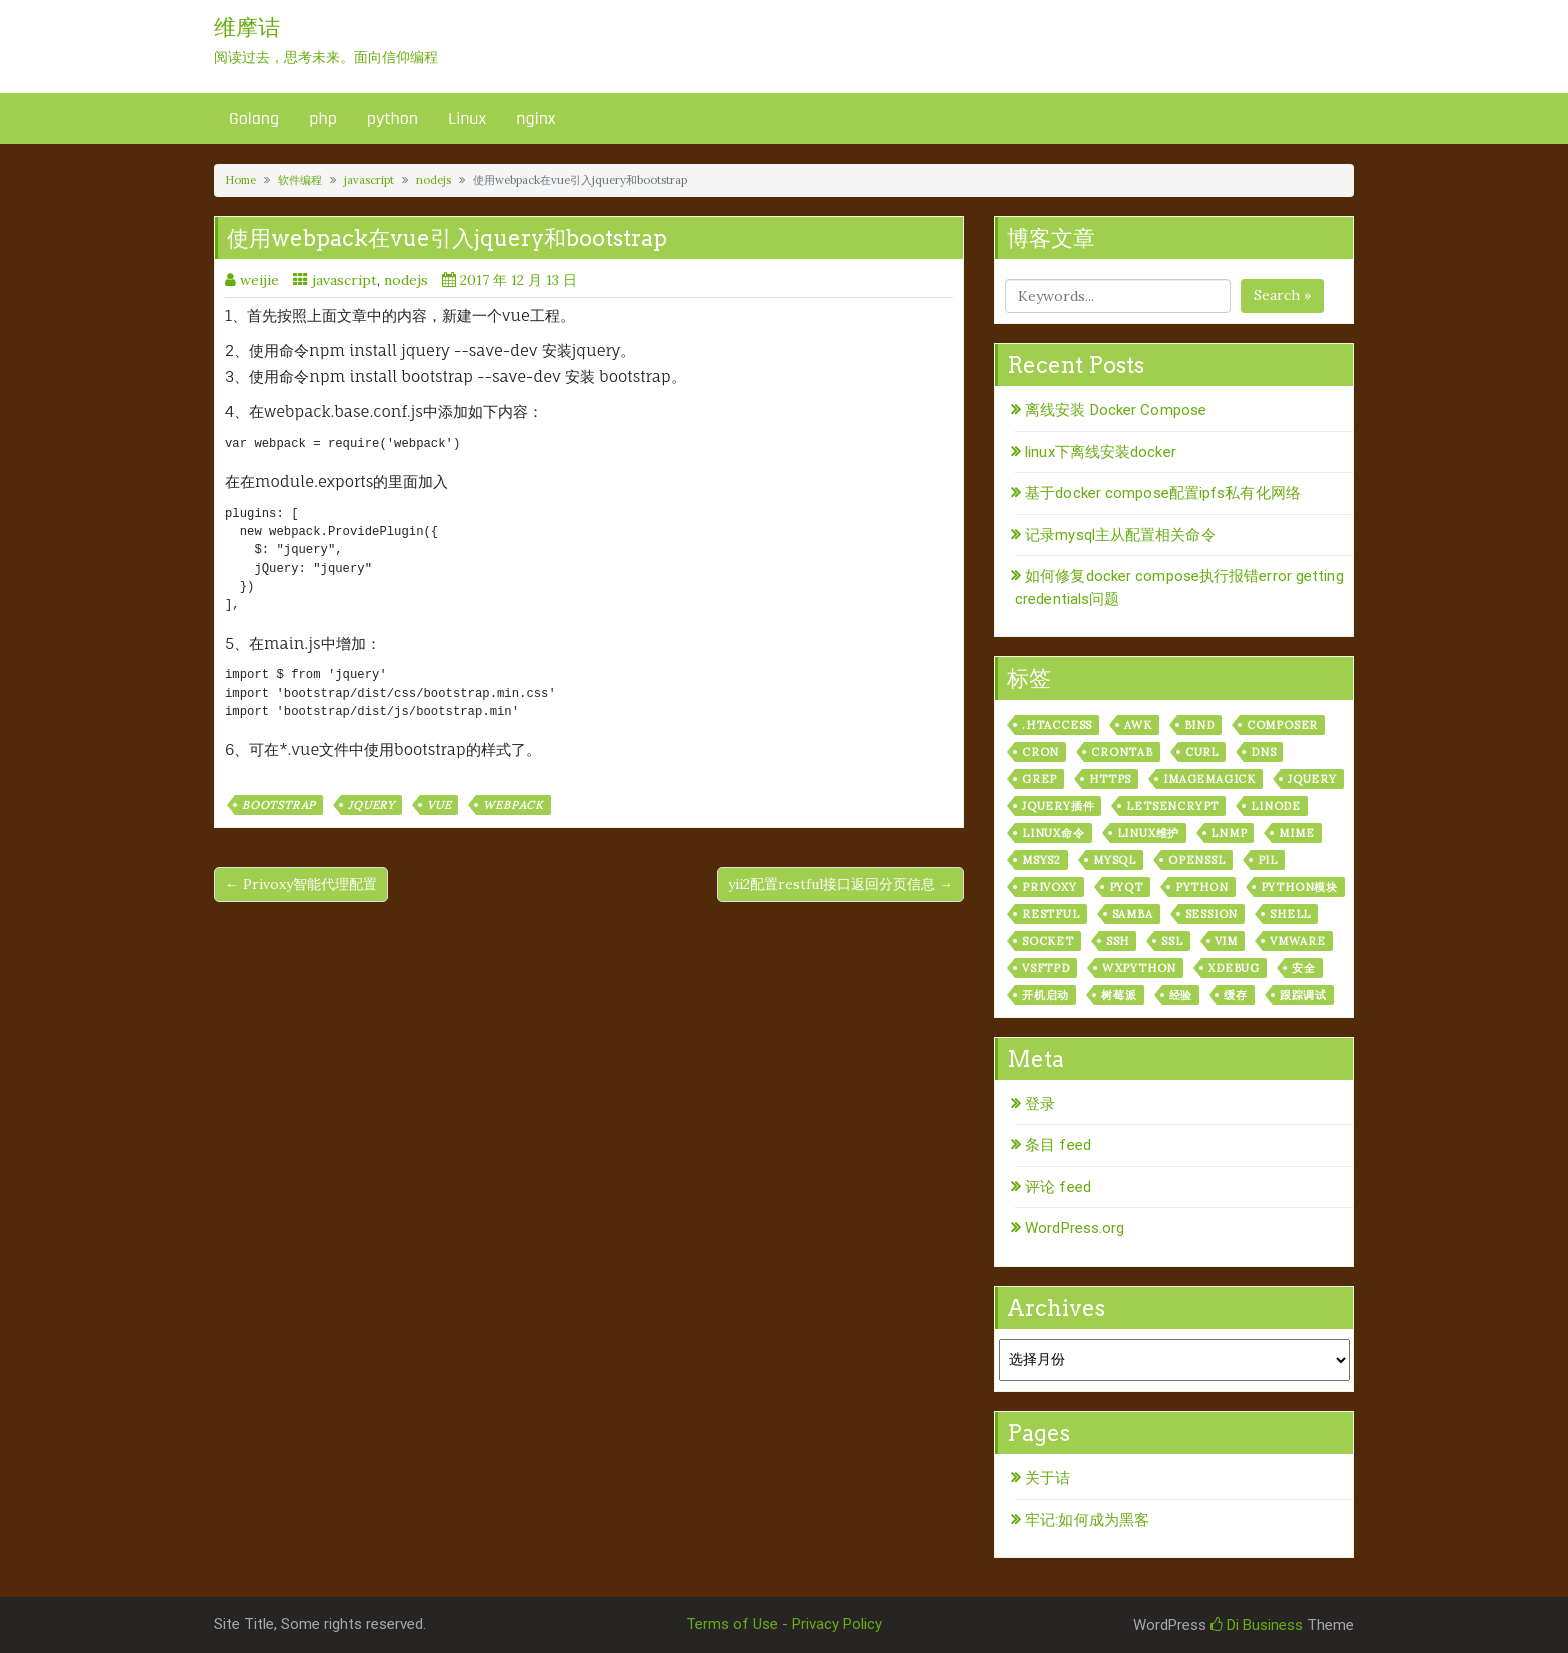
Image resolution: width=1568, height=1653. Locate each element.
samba (1132, 914)
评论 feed (1058, 1187)
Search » (1282, 295)
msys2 (1041, 860)
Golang (254, 118)
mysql (1114, 860)
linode (1276, 806)
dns (1263, 752)
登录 (1040, 1104)
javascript (369, 180)
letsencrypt (1172, 806)
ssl (1171, 941)
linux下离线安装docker (1100, 452)
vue (439, 805)
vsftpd (1046, 968)
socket (1048, 941)
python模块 (1299, 887)
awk (1137, 725)
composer (1282, 725)
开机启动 (1045, 995)
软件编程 (300, 180)
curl (1202, 752)
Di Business (1256, 1625)
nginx (535, 118)
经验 (1181, 995)
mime (1296, 833)
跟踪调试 (1303, 995)
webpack (513, 805)
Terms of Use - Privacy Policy (784, 1624)
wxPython (1139, 968)
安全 (1304, 968)
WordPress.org (1074, 1228)
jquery (371, 805)
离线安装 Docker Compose (1115, 410)
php (323, 118)
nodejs (433, 180)
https (1110, 779)
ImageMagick (1209, 779)
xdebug (1234, 968)
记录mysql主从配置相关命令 (1120, 535)
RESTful (1051, 914)
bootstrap (279, 805)
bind (1199, 725)
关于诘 (1047, 1478)
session (1212, 914)
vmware (1298, 941)
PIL (1268, 860)
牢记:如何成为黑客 (1087, 1520)
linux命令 (1053, 833)
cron (1040, 752)
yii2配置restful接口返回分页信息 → (840, 884)
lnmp (1229, 833)
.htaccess (1057, 725)
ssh (1117, 941)
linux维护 (1148, 833)
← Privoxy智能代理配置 (301, 884)
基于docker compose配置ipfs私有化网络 (1163, 493)
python (392, 118)
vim (1226, 941)
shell (1290, 914)
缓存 (1236, 995)
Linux (467, 118)
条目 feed (1058, 1145)
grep (1039, 779)
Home (240, 180)
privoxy (1049, 887)
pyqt (1126, 887)
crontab (1122, 752)
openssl (1197, 860)
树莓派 (1118, 995)
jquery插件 (1058, 806)
